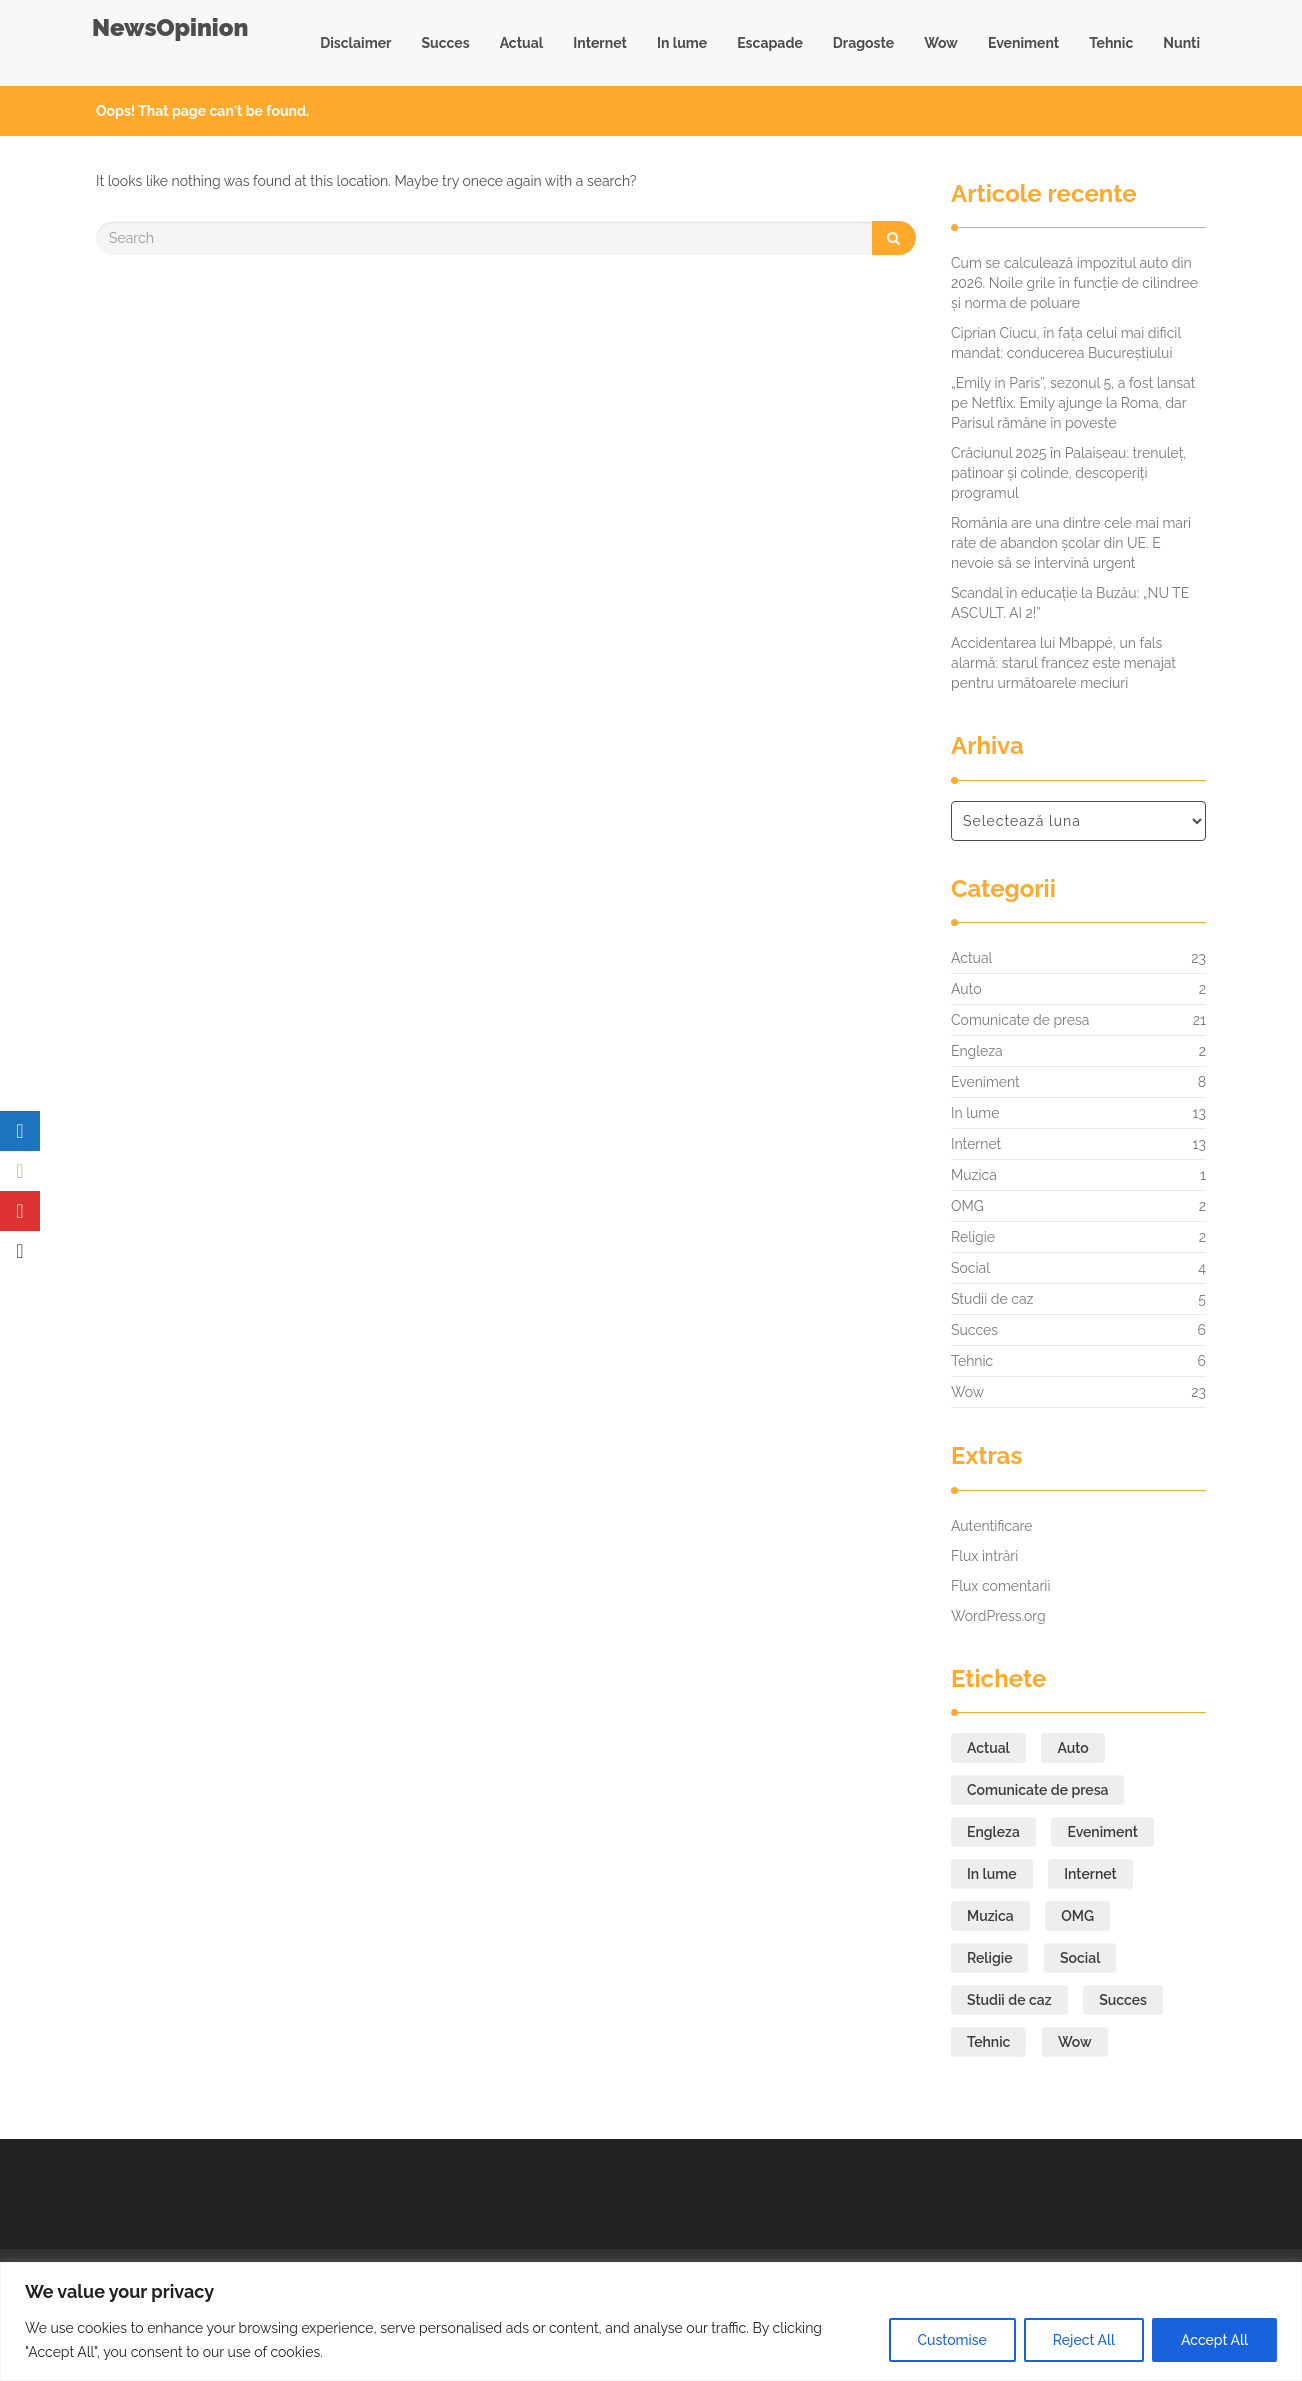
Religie (973, 1237)
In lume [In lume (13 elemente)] (992, 1874)
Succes (445, 43)
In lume (682, 43)
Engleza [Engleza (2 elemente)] (993, 1832)
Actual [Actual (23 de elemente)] (988, 1748)
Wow (941, 43)
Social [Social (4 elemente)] (1080, 1958)
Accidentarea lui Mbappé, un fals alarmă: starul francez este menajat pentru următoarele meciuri (1063, 663)
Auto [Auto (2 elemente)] (1072, 1748)
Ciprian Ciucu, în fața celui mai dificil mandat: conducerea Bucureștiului (1066, 343)
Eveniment (1023, 43)
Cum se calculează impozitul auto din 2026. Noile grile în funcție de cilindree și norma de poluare (1074, 283)
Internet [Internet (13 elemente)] (1090, 1874)
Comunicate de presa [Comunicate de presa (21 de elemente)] (1037, 1790)
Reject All (1084, 2340)
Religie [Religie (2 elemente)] (989, 1958)
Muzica (974, 1175)
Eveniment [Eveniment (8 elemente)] (1102, 1832)
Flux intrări (984, 1556)
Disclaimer (355, 43)
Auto (966, 989)
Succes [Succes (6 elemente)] (1123, 2000)
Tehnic (1111, 43)
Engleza (977, 1051)
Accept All (1214, 2340)
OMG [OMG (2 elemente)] (1077, 1916)
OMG (967, 1206)
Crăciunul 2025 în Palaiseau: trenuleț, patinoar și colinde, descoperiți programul (1069, 473)
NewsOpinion (170, 27)
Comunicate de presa (1020, 1020)
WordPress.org (998, 1616)
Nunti (1181, 43)
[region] (651, 2321)
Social (970, 1268)
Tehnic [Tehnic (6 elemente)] (988, 2042)
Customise (952, 2340)
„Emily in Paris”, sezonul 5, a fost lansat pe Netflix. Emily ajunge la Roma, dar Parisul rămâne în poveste (1073, 403)
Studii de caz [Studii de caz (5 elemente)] (1009, 2000)
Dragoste (863, 43)
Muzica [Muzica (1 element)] (990, 1916)
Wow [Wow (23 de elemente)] (1075, 2042)
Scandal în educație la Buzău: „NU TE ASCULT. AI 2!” (1070, 603)
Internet (600, 43)
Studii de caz (992, 1299)
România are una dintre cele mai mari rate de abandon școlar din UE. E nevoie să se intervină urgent (1071, 543)
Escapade (770, 43)
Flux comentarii (1000, 1586)
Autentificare (992, 1526)
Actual (522, 43)
